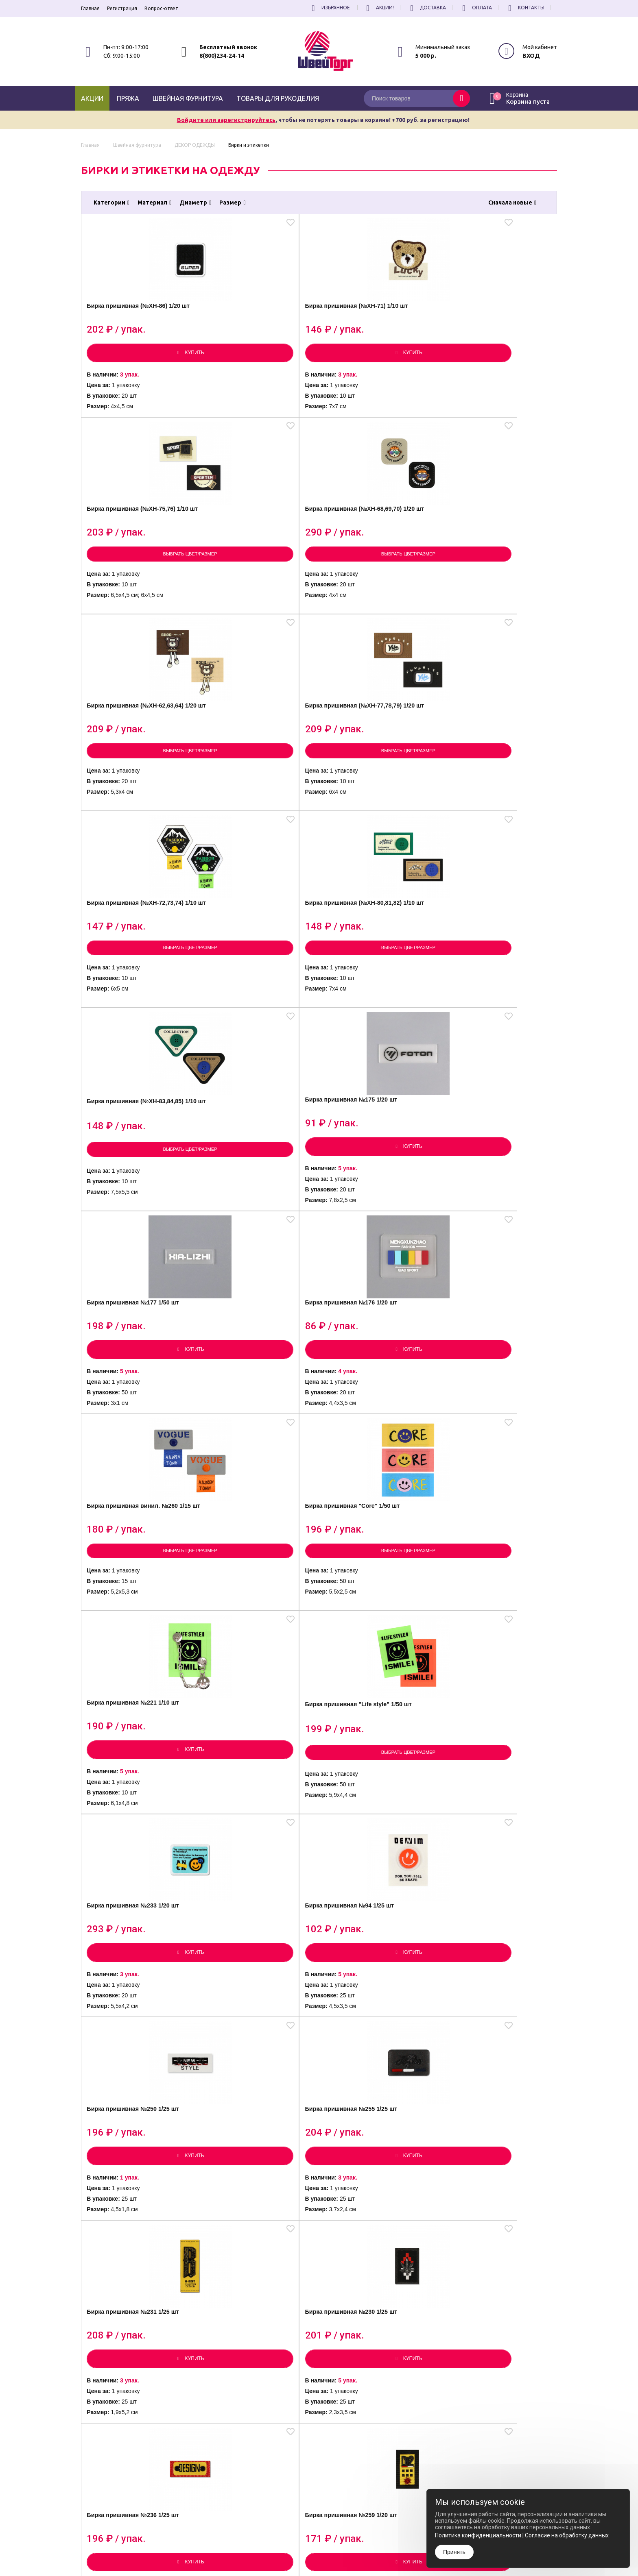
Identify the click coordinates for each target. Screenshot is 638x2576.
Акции (92, 98)
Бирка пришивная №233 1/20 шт (140, 1197)
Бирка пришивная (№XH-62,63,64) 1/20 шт (134, 544)
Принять (454, 2552)
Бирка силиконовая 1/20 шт (138, 2068)
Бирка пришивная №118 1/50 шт (259, 2291)
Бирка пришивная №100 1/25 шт (259, 1635)
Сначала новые (512, 202)
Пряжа (128, 98)
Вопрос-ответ (161, 8)
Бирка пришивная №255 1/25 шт (497, 1197)
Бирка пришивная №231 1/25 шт (140, 1416)
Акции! (379, 7)
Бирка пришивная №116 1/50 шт (378, 2072)
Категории (111, 202)
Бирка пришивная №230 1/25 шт (259, 1416)
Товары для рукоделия (277, 98)
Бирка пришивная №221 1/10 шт (378, 979)
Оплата (476, 7)
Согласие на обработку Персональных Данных (350, 2554)
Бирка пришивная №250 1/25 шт (378, 1197)
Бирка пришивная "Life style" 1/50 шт (488, 979)
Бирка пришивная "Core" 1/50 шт (253, 979)
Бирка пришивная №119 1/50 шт (140, 2291)
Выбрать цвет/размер (379, 370)
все (368, 2428)
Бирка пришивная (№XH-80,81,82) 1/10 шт (491, 544)
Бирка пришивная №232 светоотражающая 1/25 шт (493, 2291)
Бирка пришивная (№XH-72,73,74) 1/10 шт (372, 544)
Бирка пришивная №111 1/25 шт (259, 2072)
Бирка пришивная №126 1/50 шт (497, 1854)
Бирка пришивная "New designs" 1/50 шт (370, 2292)
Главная (90, 8)
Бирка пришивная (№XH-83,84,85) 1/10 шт (134, 761)
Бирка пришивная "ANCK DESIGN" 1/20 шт (492, 1635)
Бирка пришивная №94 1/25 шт (257, 1197)
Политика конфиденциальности (333, 2547)
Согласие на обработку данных (567, 2535)
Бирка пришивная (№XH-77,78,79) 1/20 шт (253, 544)
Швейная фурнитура (188, 98)
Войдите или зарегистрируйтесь (226, 120)
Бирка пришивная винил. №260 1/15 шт (134, 979)
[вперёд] (395, 2428)
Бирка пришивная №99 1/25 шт (495, 2072)
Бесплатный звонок (228, 47)
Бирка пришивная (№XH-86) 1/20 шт (139, 325)
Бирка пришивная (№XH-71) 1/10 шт (258, 325)
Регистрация (122, 8)
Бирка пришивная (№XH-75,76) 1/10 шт (372, 326)
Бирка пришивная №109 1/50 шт (259, 1854)
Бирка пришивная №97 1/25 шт (376, 1635)
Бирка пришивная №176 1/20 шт (497, 760)
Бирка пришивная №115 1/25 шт (378, 1854)
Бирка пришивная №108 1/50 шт (140, 1635)
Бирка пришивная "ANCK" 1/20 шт (136, 1854)
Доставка (427, 7)
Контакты (525, 7)
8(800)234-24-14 (221, 55)
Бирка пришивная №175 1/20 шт (259, 760)
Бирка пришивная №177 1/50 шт (378, 760)
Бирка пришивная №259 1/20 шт (497, 1416)
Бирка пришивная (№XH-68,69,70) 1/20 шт (491, 326)
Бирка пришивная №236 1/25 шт (378, 1416)
